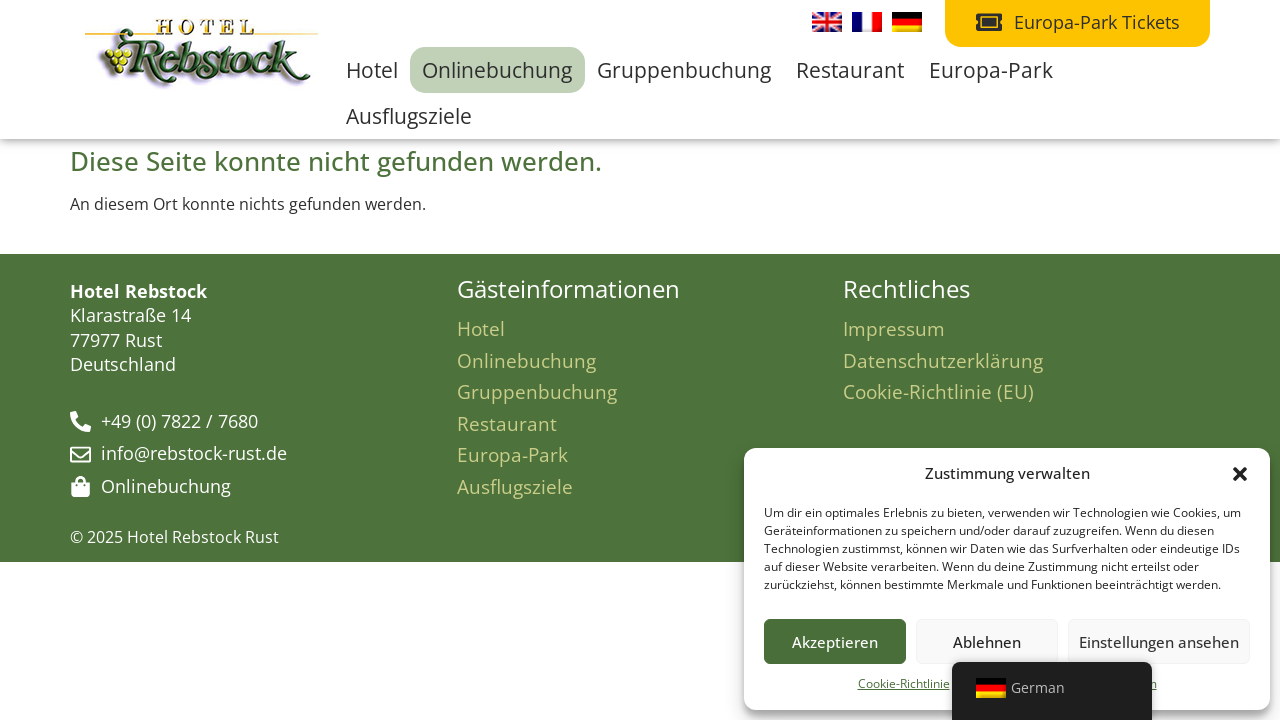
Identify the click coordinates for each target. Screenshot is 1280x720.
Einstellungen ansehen (1159, 642)
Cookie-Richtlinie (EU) (938, 391)
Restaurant (850, 70)
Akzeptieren (835, 642)
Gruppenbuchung (684, 70)
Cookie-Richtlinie (904, 683)
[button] (1240, 474)
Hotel (372, 70)
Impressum (894, 328)
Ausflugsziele (409, 116)
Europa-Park (991, 70)
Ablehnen (987, 642)
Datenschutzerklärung (943, 360)
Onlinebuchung (497, 70)
